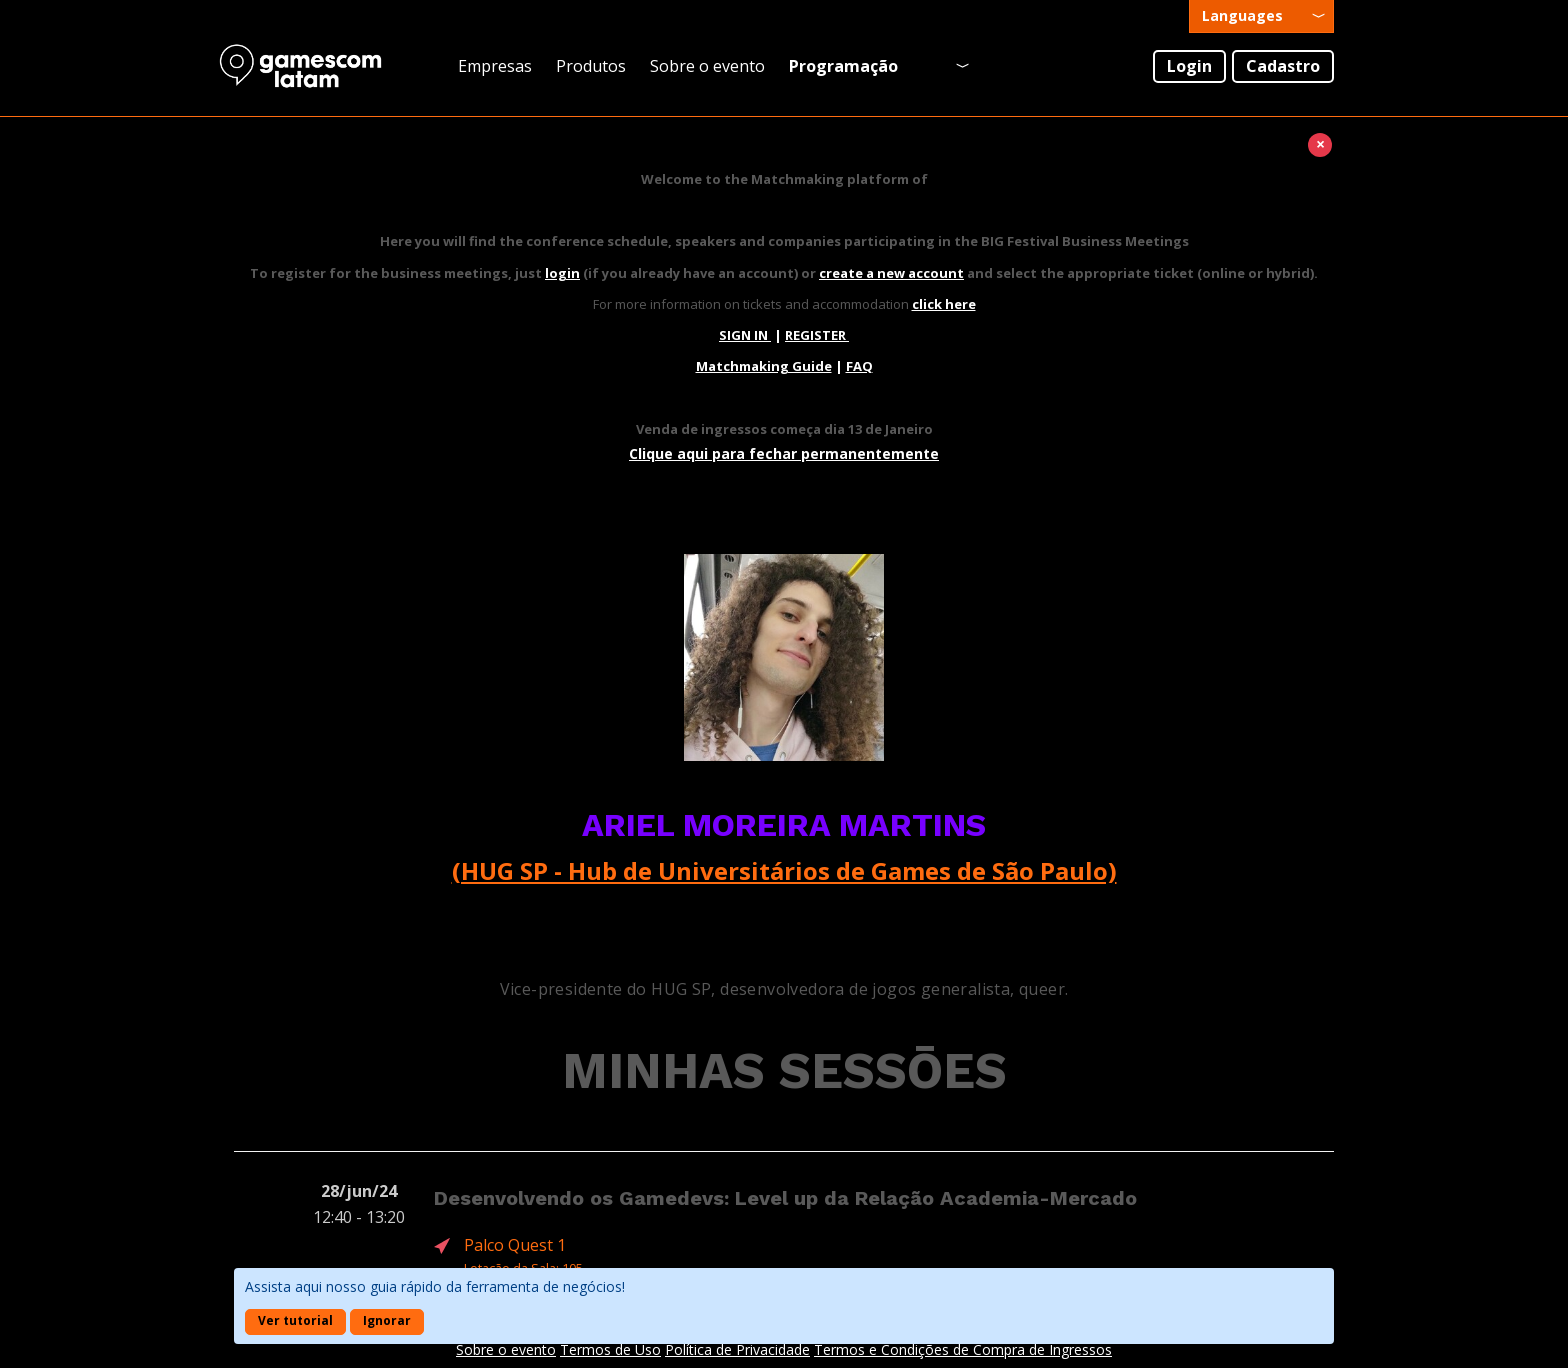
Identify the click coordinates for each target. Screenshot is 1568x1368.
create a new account (891, 273)
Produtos (591, 66)
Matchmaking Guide (764, 366)
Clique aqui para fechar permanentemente (784, 453)
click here (944, 304)
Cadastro (1283, 66)
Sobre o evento (707, 66)
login (562, 273)
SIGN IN (745, 335)
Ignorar (387, 1320)
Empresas (495, 66)
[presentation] (1261, 16)
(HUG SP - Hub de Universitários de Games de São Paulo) (784, 870)
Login (1189, 66)
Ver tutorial (295, 1320)
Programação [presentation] (843, 66)
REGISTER (817, 335)
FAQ (859, 366)
